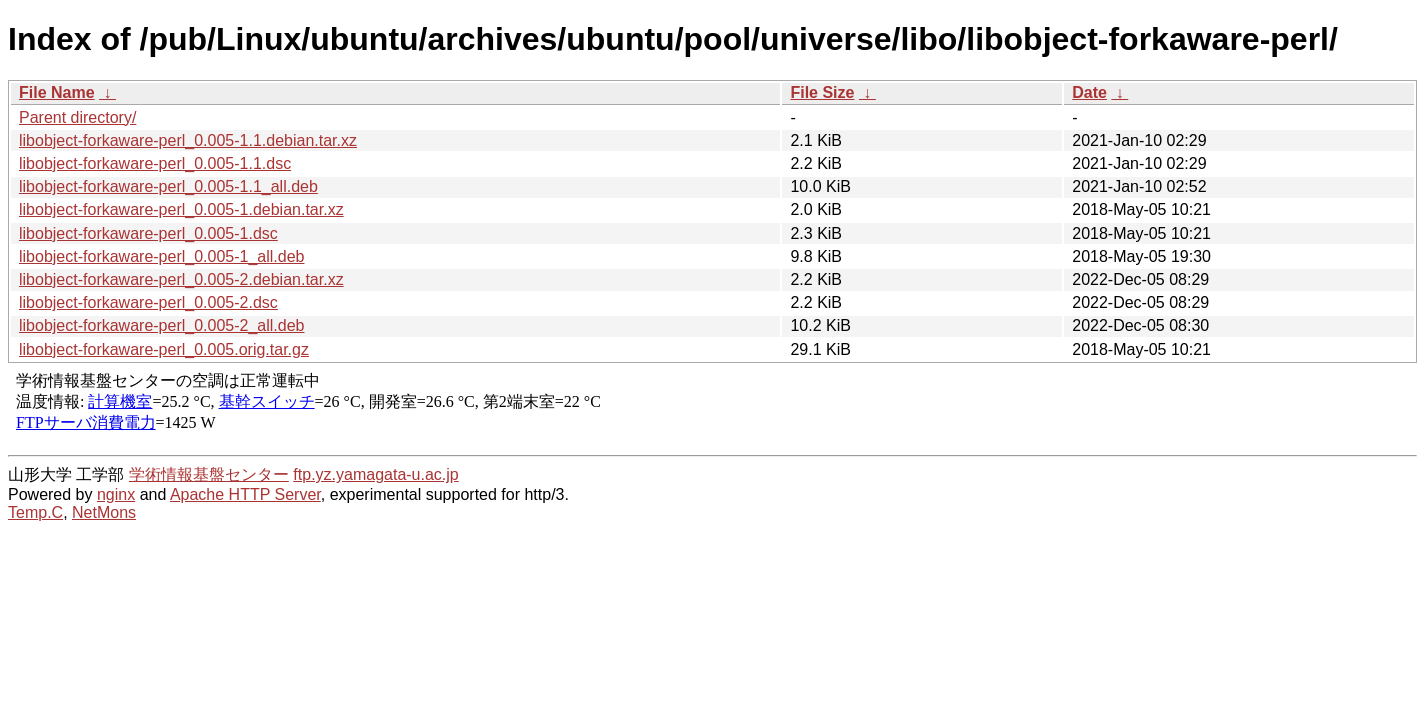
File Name (57, 92)
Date (1089, 92)
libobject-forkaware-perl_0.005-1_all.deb (162, 256)
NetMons (104, 512)
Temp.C (35, 512)
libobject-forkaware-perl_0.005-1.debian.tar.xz (181, 209)
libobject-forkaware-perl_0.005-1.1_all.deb (168, 186)
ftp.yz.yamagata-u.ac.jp (375, 474)
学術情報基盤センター (209, 474)
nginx (116, 494)
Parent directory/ (77, 117)
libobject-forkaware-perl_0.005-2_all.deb (162, 325)
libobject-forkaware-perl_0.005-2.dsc (148, 302)
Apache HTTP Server (245, 494)
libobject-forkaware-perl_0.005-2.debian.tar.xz (181, 279)
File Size (822, 92)
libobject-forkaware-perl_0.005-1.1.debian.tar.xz (188, 140)
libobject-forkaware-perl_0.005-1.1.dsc (155, 163)
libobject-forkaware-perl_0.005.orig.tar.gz (164, 349)
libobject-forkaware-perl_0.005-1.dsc (148, 233)
